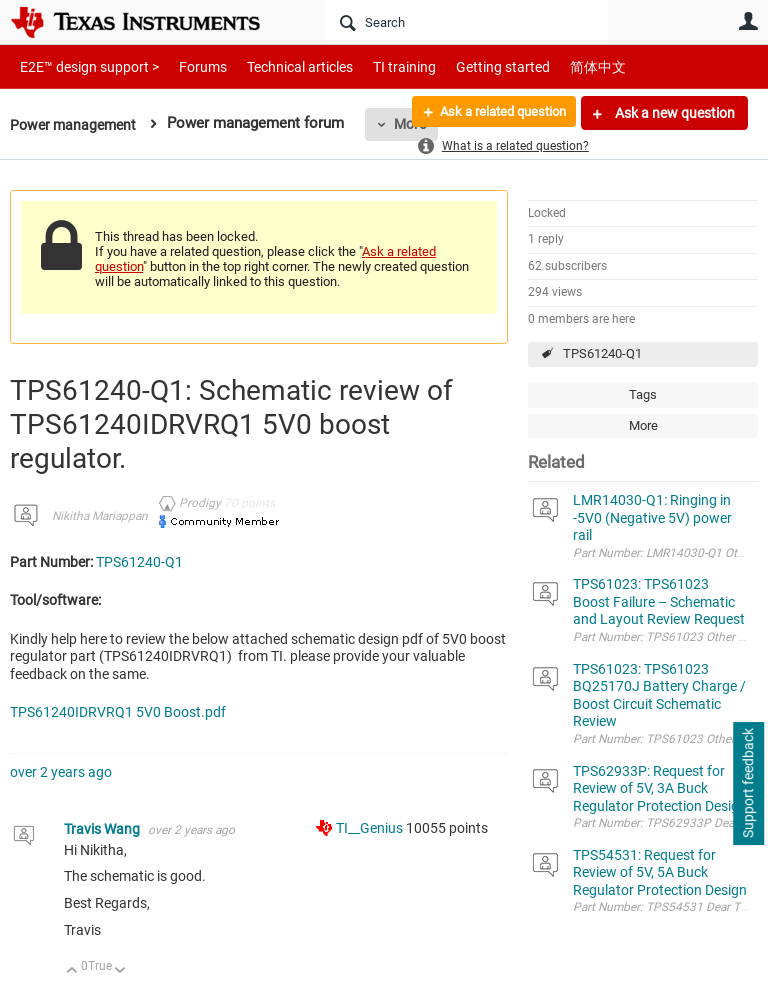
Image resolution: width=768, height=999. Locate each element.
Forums (187, 66)
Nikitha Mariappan (100, 516)
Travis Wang (103, 829)
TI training (377, 66)
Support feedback (748, 784)
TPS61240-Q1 (602, 353)
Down (120, 971)
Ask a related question (494, 113)
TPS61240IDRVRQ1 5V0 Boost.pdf (118, 712)
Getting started (468, 66)
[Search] (466, 22)
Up (72, 971)
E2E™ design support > (83, 66)
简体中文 (556, 66)
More (643, 425)
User (748, 21)
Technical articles (279, 66)
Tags (643, 394)
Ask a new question (673, 113)
